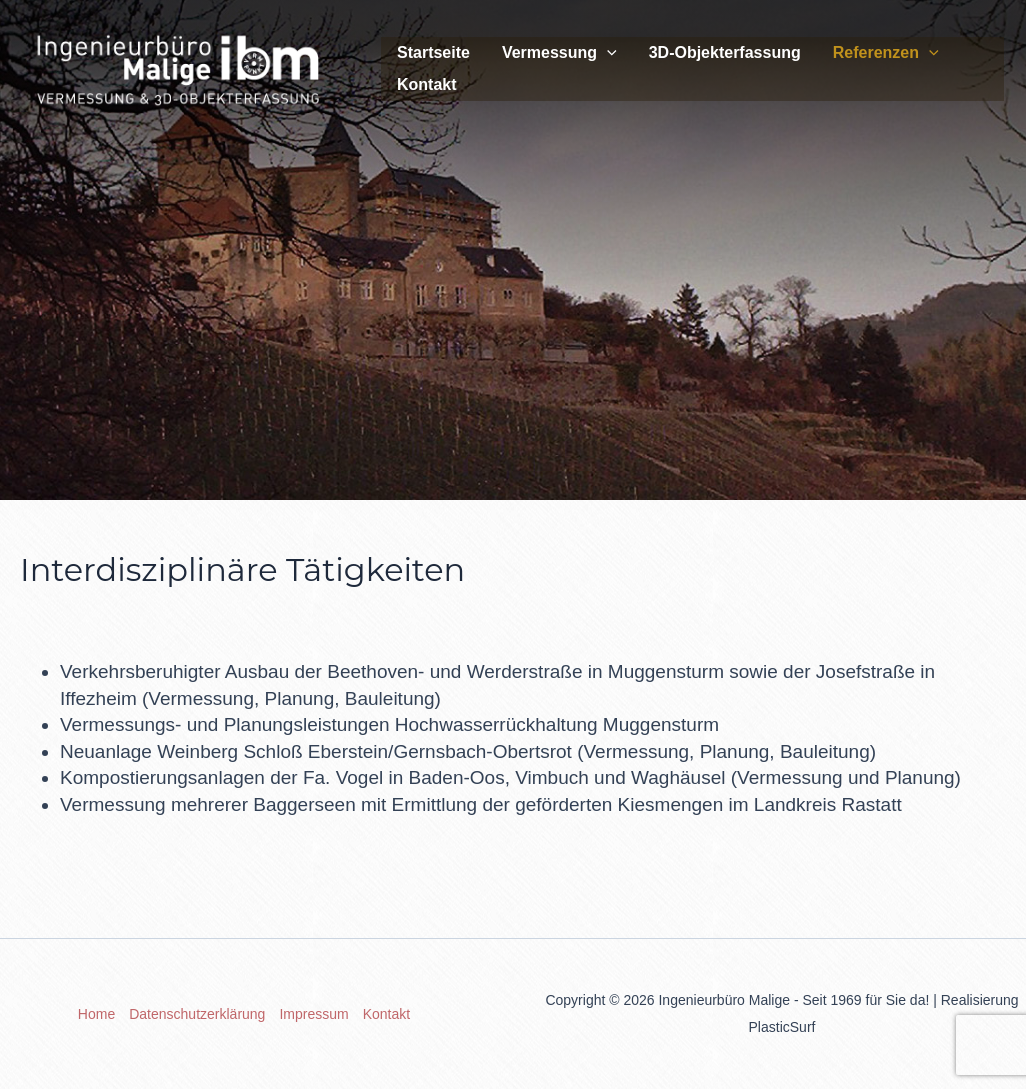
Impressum (313, 1014)
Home (96, 1014)
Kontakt (427, 84)
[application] (607, 53)
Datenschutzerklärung (197, 1014)
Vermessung (559, 53)
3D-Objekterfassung (725, 52)
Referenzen (886, 53)
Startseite (433, 52)
